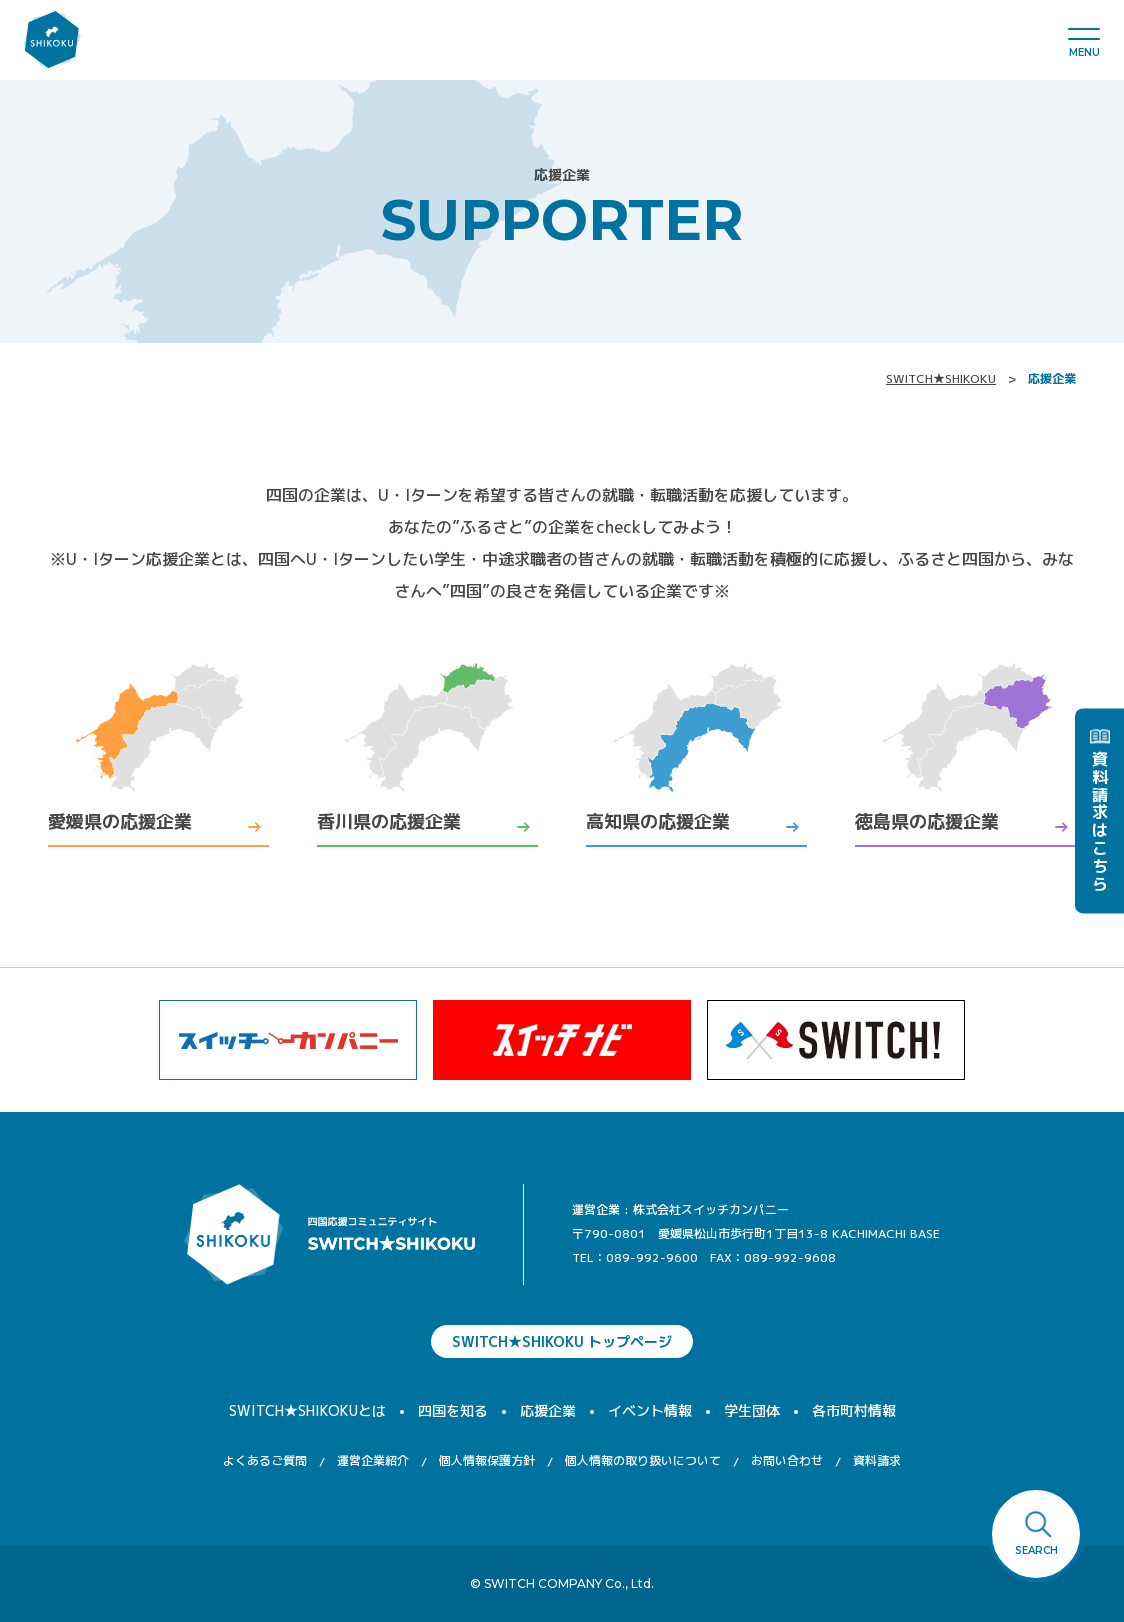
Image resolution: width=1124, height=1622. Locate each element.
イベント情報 (650, 1410)
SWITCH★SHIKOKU (941, 378)
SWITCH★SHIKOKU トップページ (562, 1341)
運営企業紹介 (373, 1460)
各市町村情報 (854, 1410)
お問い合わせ (787, 1460)
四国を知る (453, 1410)
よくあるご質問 (265, 1460)
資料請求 (877, 1460)
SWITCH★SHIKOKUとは (307, 1410)
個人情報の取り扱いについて (643, 1460)
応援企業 (548, 1410)
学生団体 (752, 1410)
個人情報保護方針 (487, 1460)
